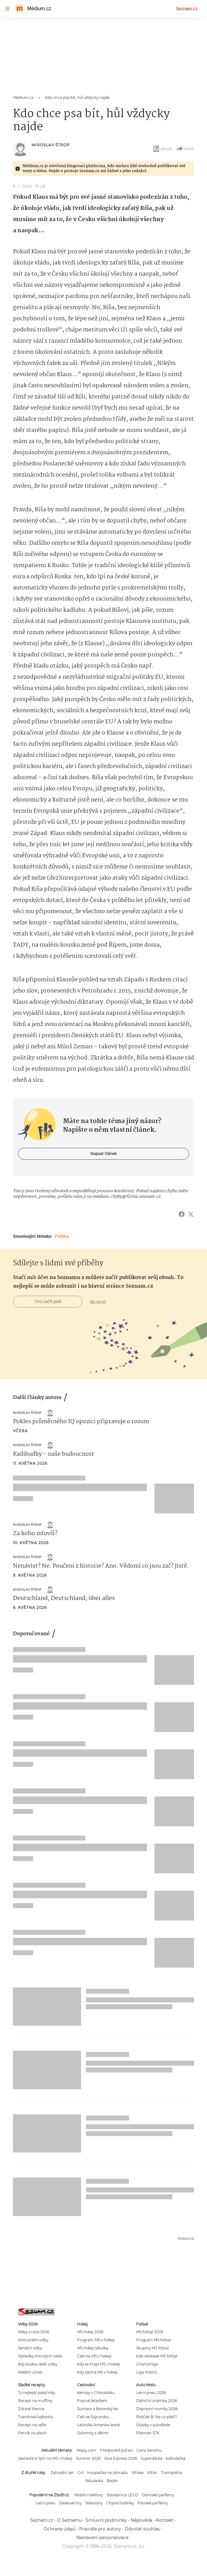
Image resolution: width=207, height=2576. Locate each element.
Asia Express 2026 (120, 2458)
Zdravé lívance (31, 2408)
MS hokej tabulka (92, 2348)
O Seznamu (69, 2520)
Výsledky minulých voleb (40, 2356)
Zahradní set (62, 2472)
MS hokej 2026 (90, 2332)
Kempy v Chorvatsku (96, 2392)
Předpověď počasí (116, 2450)
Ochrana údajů (59, 2529)
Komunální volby (33, 2340)
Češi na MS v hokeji (94, 2356)
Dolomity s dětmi (93, 2433)
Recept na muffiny (35, 2400)
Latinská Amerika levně (98, 2425)
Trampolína (171, 2472)
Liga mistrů (146, 2372)
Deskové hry (70, 2503)
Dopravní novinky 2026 (157, 2408)
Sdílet (185, 149)
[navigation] (7, 9)
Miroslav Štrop (51, 145)
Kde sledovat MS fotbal (156, 2356)
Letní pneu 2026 (151, 2392)
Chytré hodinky (120, 2503)
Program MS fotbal (153, 2340)
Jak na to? (98, 1301)
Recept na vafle (32, 2425)
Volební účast (30, 2372)
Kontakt (164, 2520)
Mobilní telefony (88, 2495)
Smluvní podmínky (106, 2520)
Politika (62, 1236)
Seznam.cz (186, 8)
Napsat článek (103, 1153)
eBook (162, 149)
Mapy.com (86, 2450)
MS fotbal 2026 (149, 2332)
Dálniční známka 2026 (156, 2400)
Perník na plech (32, 2433)
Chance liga (147, 2364)
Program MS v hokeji (96, 2340)
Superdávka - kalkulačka (163, 2458)
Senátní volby (30, 2348)
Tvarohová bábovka (35, 2416)
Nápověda (141, 2520)
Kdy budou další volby (37, 2364)
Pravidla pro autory (100, 2529)
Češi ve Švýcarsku (93, 2416)
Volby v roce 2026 (33, 2332)
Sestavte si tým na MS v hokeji (45, 2458)
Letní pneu (45, 2503)
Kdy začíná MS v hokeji (97, 2372)
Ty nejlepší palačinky (36, 2392)
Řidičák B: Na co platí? (156, 2416)
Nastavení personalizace (102, 2537)
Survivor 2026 (88, 2458)
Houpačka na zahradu (107, 2472)
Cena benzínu (149, 2450)
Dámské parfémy (158, 2495)
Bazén (112, 2480)
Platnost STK (147, 2433)
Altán (152, 2472)
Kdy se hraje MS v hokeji (98, 2364)
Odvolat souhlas (142, 2529)
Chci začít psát (47, 1301)
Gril (80, 2472)
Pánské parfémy (153, 2503)
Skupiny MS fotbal (152, 2348)
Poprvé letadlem (92, 2400)
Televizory (93, 2503)
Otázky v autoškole (153, 2425)
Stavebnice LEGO (122, 2495)
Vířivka (138, 2472)
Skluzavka (94, 2480)
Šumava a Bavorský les (97, 2408)
